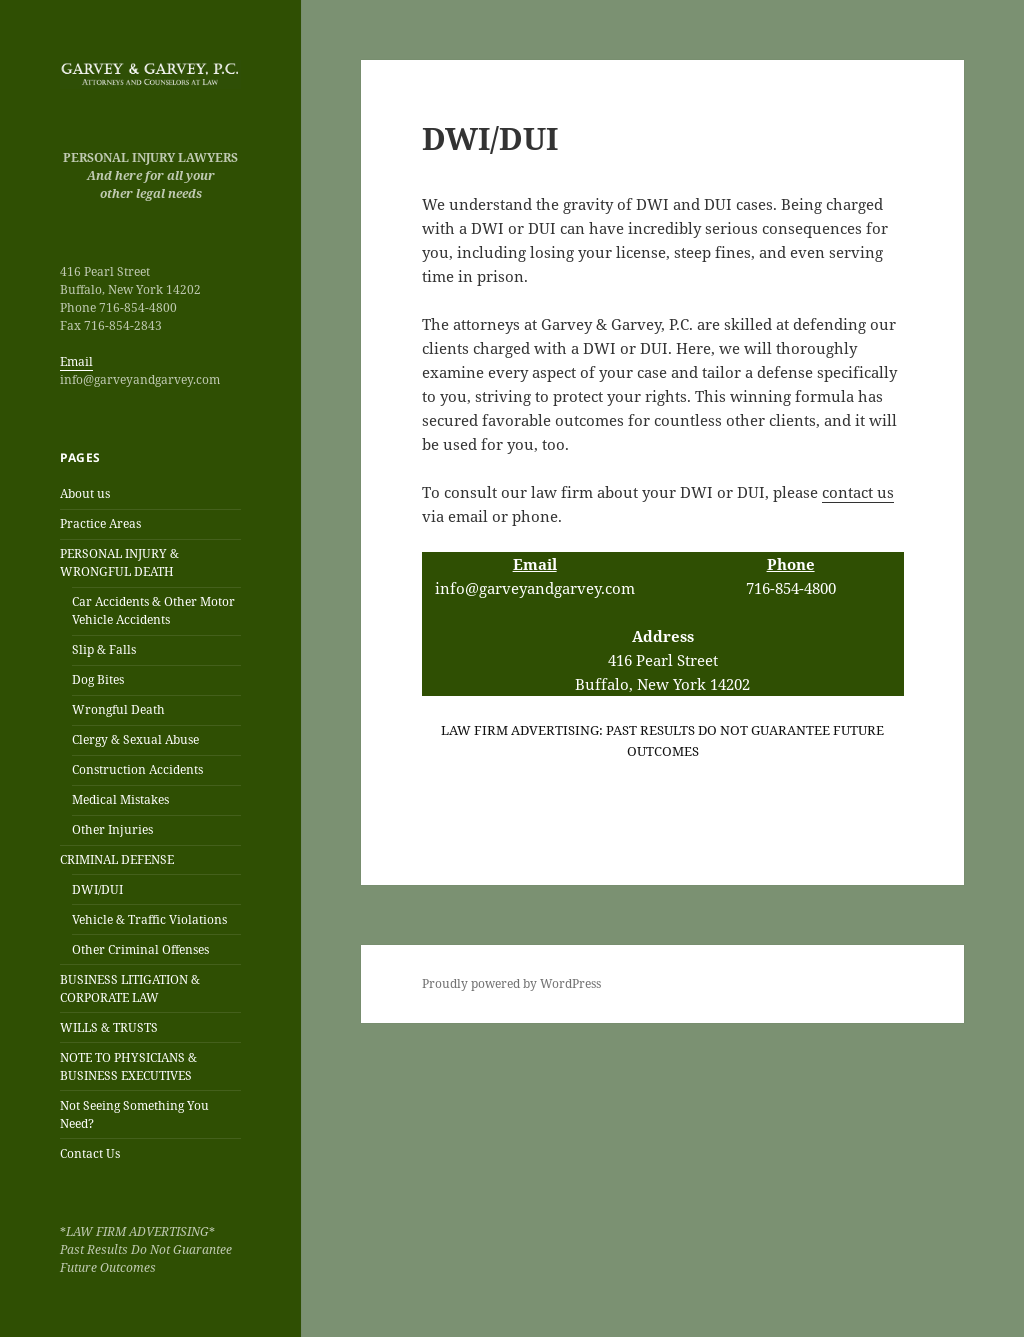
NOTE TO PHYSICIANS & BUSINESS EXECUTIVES (128, 1066)
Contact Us (90, 1153)
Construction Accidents (137, 769)
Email (76, 361)
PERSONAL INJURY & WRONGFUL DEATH (119, 562)
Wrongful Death (118, 709)
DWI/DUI (97, 889)
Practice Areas (100, 523)
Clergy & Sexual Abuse (135, 739)
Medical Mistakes (120, 799)
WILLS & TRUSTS (109, 1027)
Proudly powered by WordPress (511, 983)
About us (85, 493)
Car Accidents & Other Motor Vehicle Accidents (153, 610)
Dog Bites (98, 679)
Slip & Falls (104, 649)
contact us (858, 492)
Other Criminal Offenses (140, 949)
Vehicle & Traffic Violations (149, 919)
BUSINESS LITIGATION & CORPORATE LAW (130, 988)
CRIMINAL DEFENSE (117, 859)
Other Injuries (112, 829)
